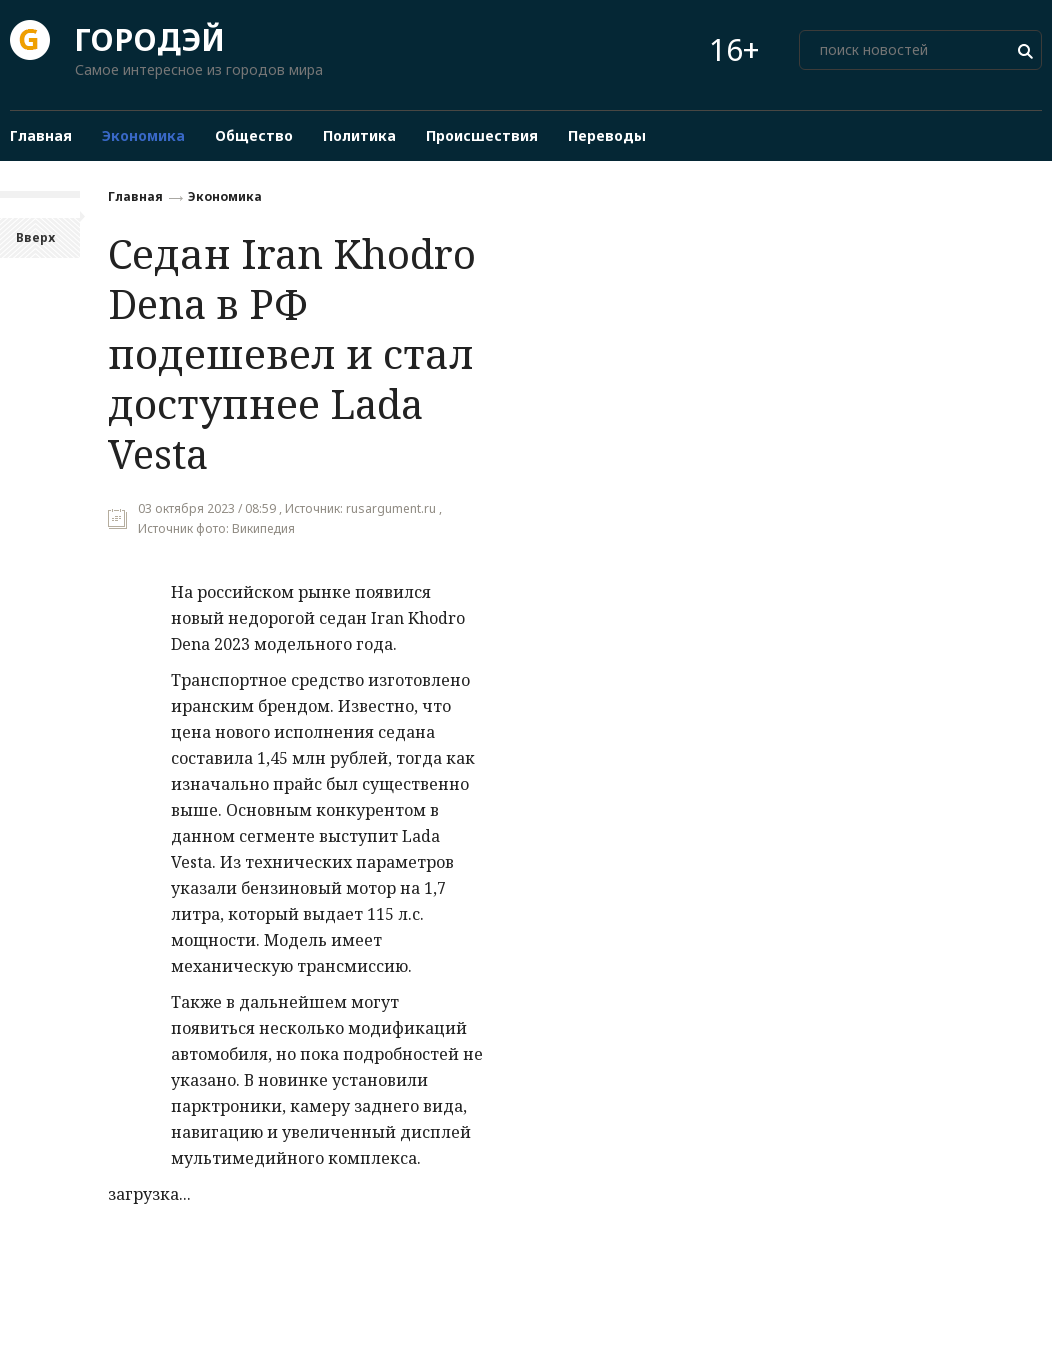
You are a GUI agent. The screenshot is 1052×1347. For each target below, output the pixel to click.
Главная (135, 196)
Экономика (225, 196)
